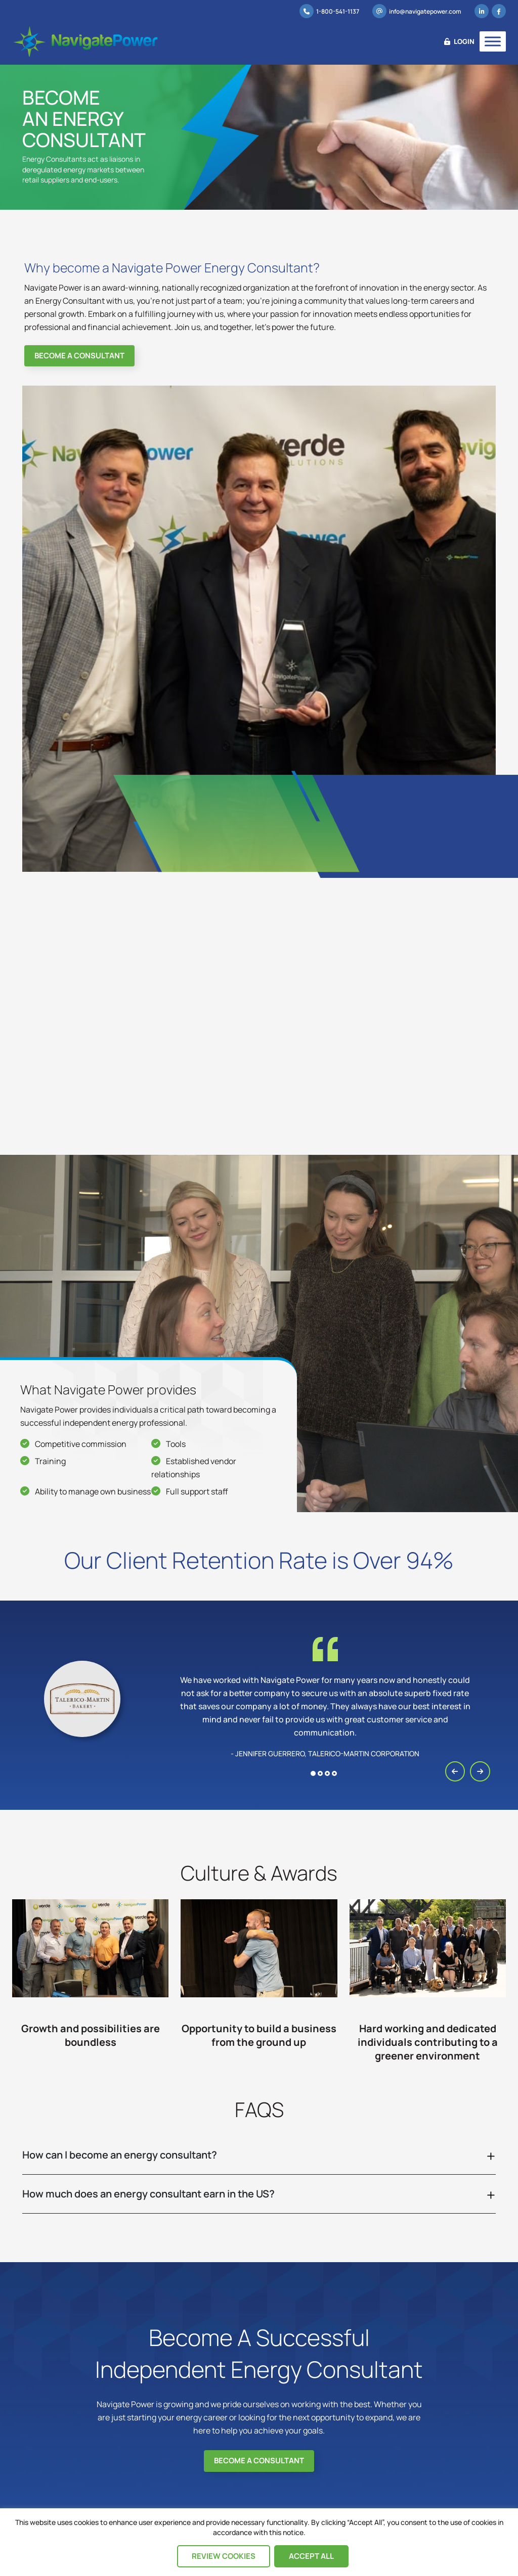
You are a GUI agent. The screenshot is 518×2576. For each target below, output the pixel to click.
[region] (259, 2542)
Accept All (311, 2556)
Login (458, 41)
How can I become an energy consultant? (119, 2152)
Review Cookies (223, 2556)
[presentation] (455, 1769)
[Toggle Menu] (493, 41)
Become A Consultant (79, 354)
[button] (313, 1771)
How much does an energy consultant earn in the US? (148, 2191)
